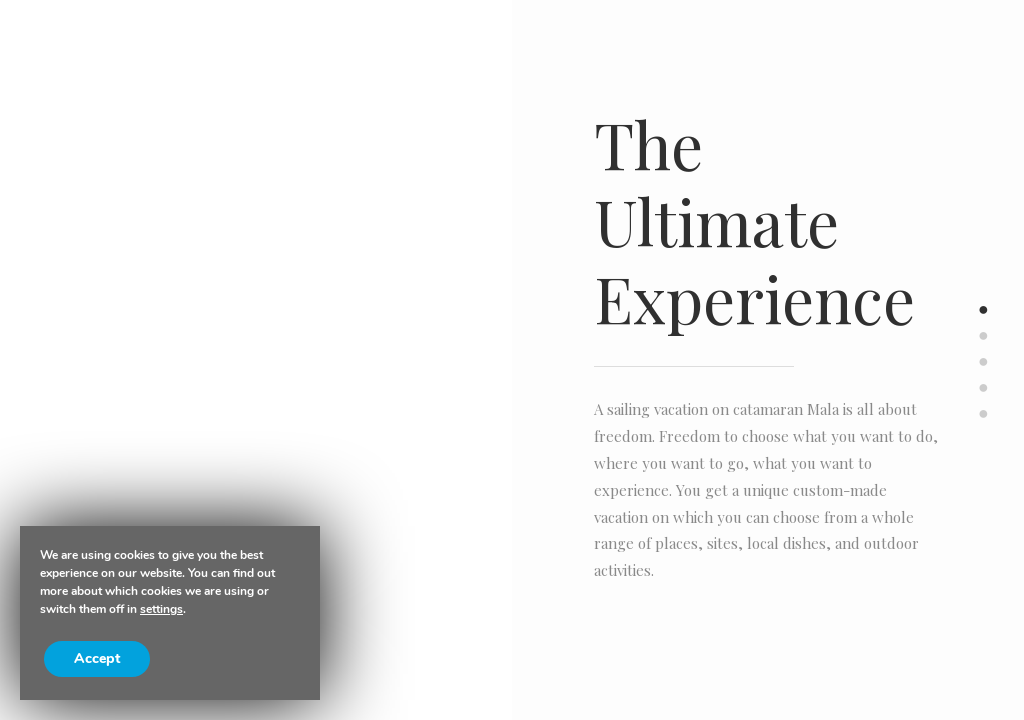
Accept (97, 658)
